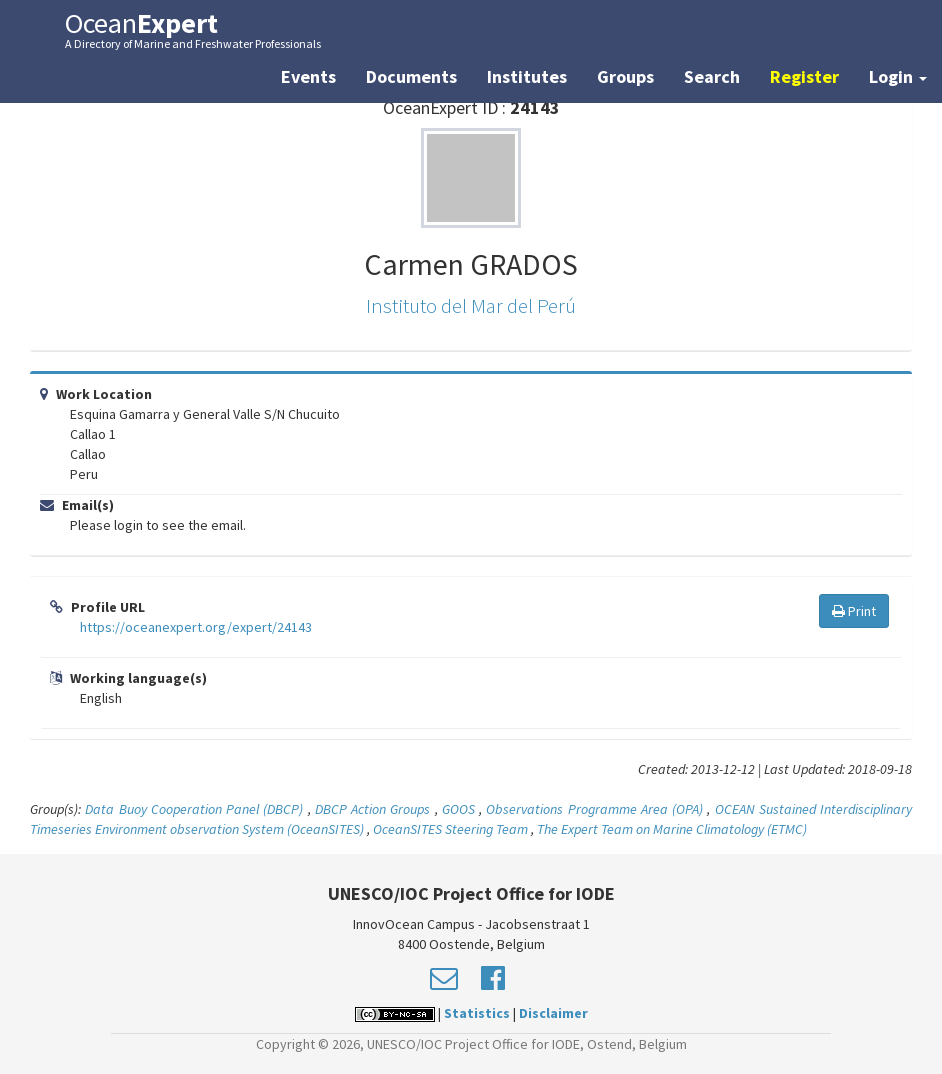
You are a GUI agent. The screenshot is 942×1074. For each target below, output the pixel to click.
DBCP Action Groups (373, 809)
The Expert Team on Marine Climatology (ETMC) (672, 829)
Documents (411, 76)
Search (712, 76)
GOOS (458, 809)
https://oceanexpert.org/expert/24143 (196, 627)
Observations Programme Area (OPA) (594, 809)
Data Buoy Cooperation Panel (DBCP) (194, 809)
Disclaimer (553, 1013)
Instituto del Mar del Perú (471, 305)
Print (854, 611)
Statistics (477, 1013)
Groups (625, 76)
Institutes (527, 76)
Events (308, 76)
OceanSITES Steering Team (450, 829)
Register (804, 76)
